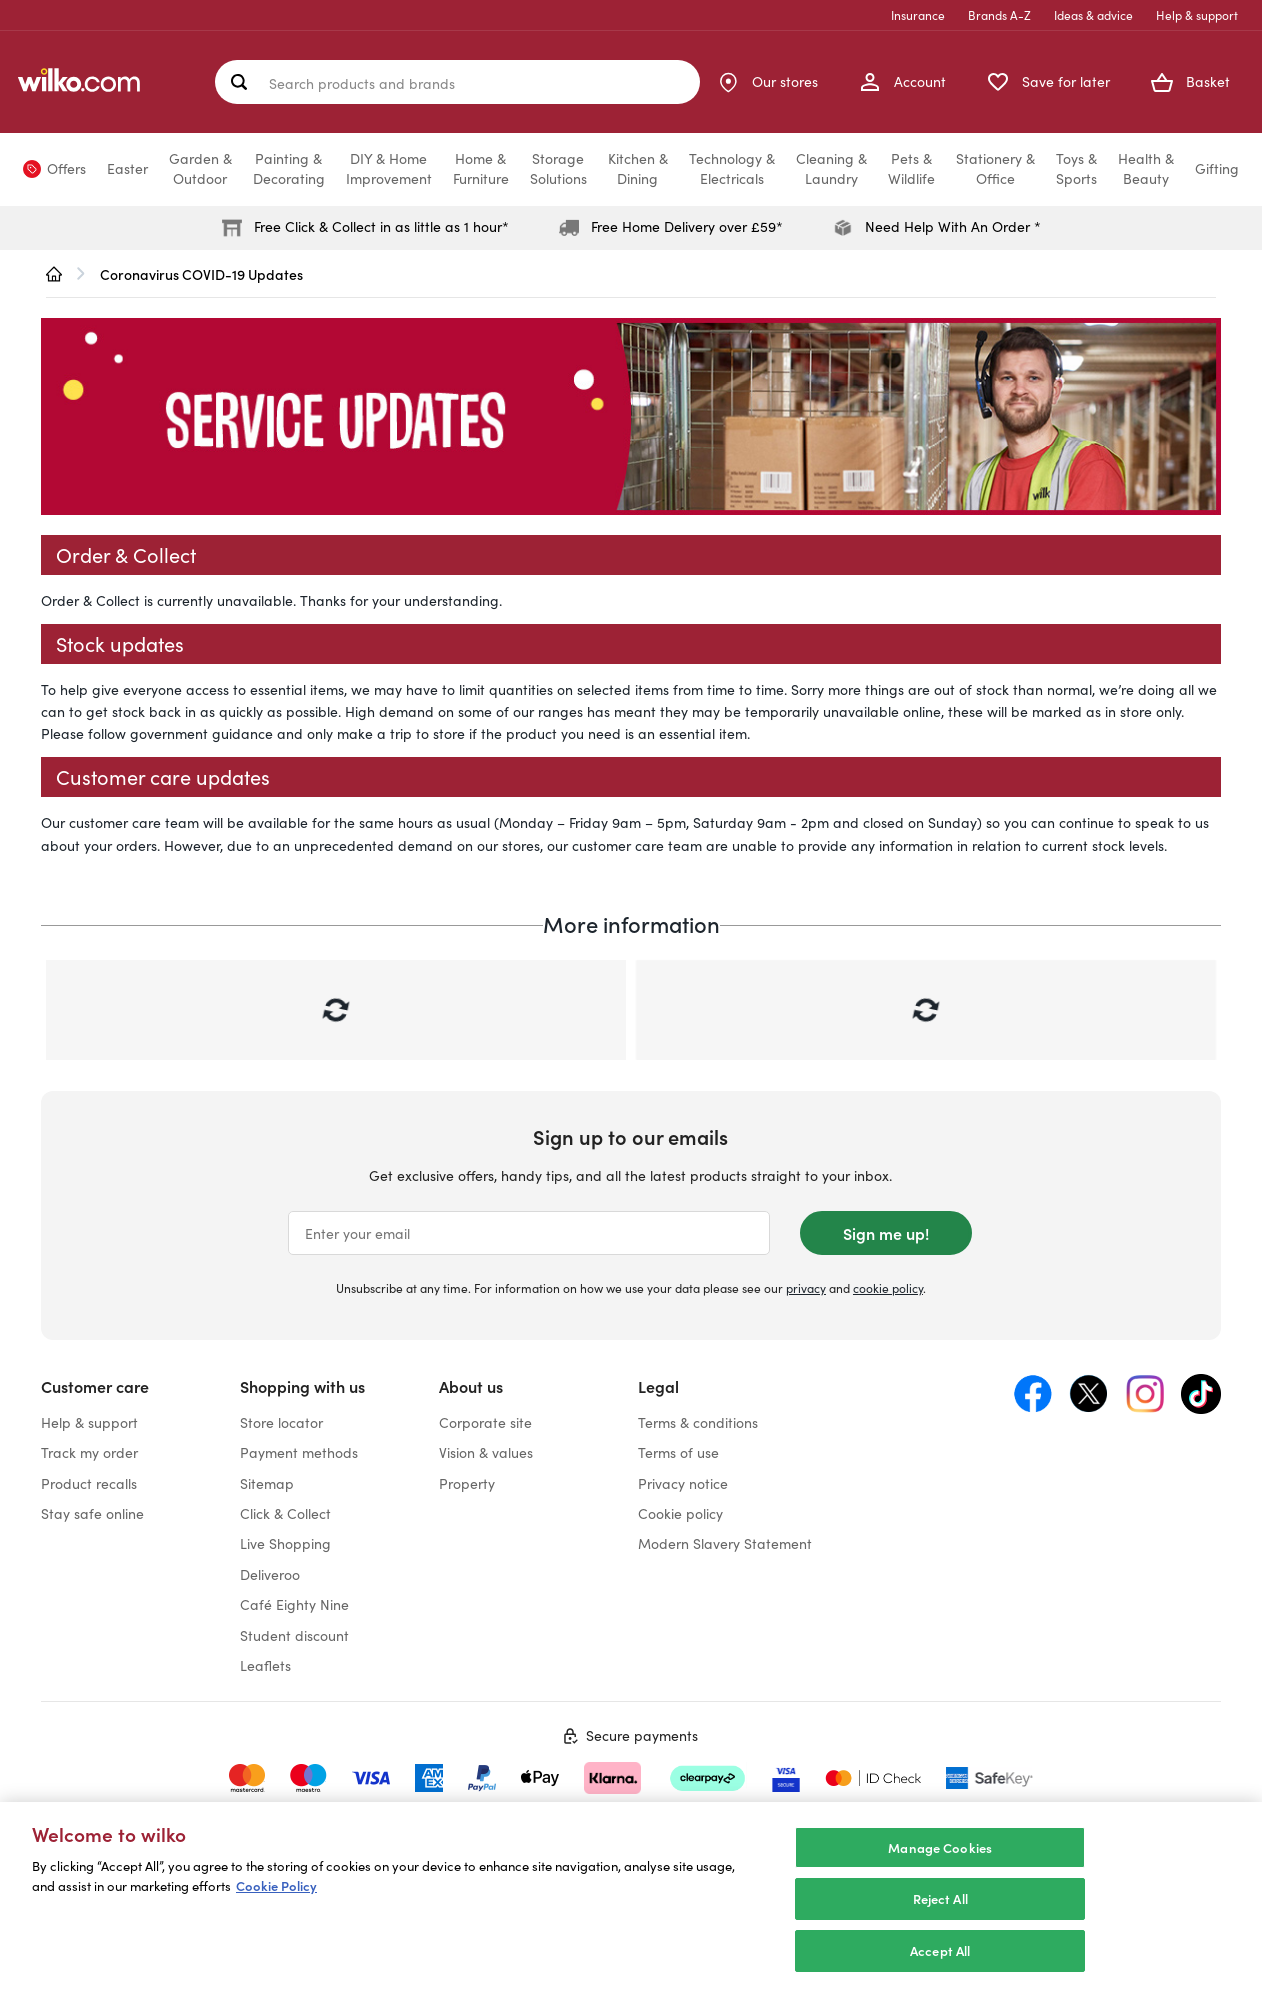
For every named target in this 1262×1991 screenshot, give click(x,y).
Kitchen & (638, 168)
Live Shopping (285, 1543)
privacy (806, 1288)
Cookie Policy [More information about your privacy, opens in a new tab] (276, 1906)
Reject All (940, 1919)
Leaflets (265, 1665)
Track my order (89, 1452)
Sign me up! (886, 1233)
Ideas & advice (1093, 15)
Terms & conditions (698, 1422)
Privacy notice (683, 1483)
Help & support (1197, 15)
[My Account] (902, 82)
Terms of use (678, 1452)
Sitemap (267, 1483)
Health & (1146, 168)
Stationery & (995, 168)
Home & (481, 168)
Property (467, 1483)
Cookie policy (680, 1513)
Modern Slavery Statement (725, 1543)
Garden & (200, 168)
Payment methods (299, 1452)
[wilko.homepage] (54, 274)
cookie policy (888, 1288)
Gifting (1217, 168)
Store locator (281, 1422)
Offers (66, 168)
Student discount (294, 1635)
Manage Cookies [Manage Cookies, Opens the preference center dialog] (940, 1867)
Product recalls (89, 1483)
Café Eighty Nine (294, 1604)
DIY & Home (389, 168)
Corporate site (485, 1422)
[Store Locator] (767, 82)
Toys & (1076, 168)
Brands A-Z (999, 15)
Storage (558, 168)
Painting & (289, 168)
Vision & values (486, 1452)
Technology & (732, 168)
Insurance (918, 15)
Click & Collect (285, 1513)
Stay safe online (92, 1513)
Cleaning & (831, 168)
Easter (127, 168)
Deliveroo (270, 1574)
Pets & (911, 168)
